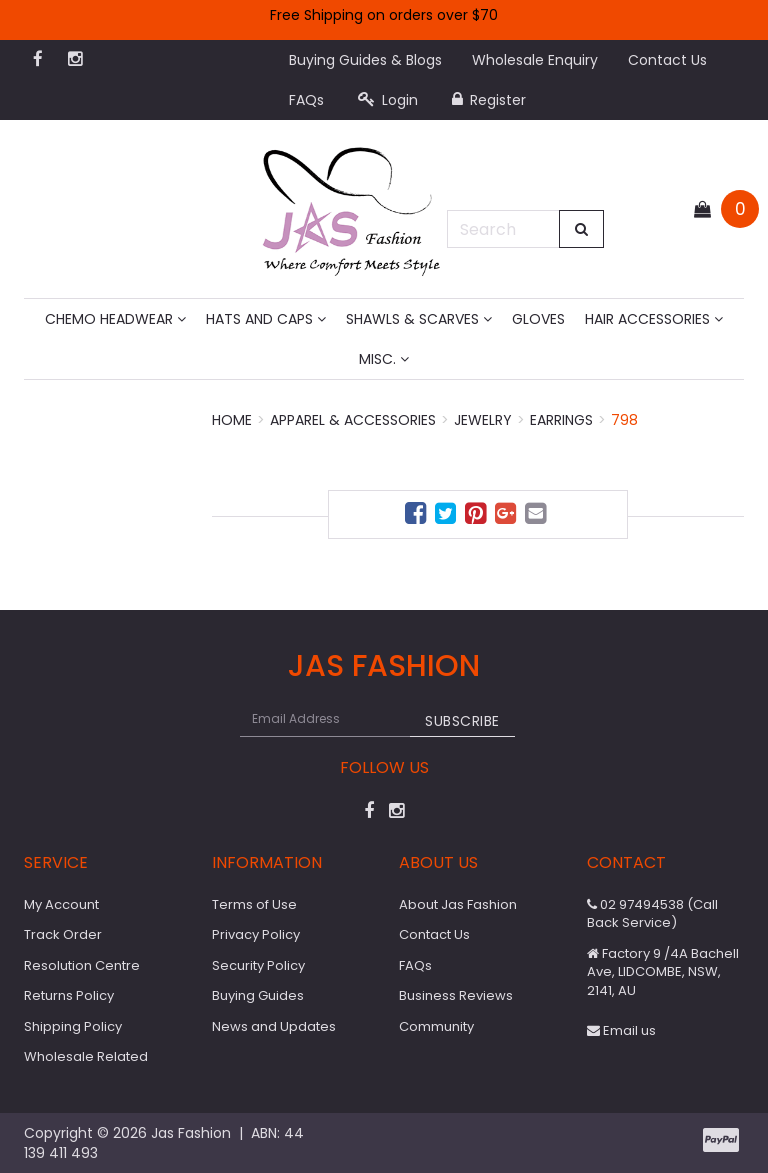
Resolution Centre (82, 965)
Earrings (561, 420)
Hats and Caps (266, 319)
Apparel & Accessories (353, 420)
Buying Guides (258, 995)
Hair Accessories (654, 319)
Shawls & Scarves (419, 319)
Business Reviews (456, 995)
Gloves (538, 319)
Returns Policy (69, 995)
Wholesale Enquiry (535, 60)
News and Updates (274, 1026)
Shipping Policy (73, 1026)
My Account (61, 904)
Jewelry (483, 420)
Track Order (63, 934)
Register (489, 100)
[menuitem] (418, 516)
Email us (621, 1030)
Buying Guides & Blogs (365, 60)
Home (232, 420)
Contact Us (667, 60)
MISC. (384, 359)
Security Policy (258, 965)
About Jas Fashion (458, 904)
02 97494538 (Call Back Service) (652, 914)
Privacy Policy (256, 934)
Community (436, 1026)
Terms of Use (254, 904)
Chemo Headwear (115, 319)
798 (624, 420)
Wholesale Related (86, 1056)
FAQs (306, 100)
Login (388, 100)
